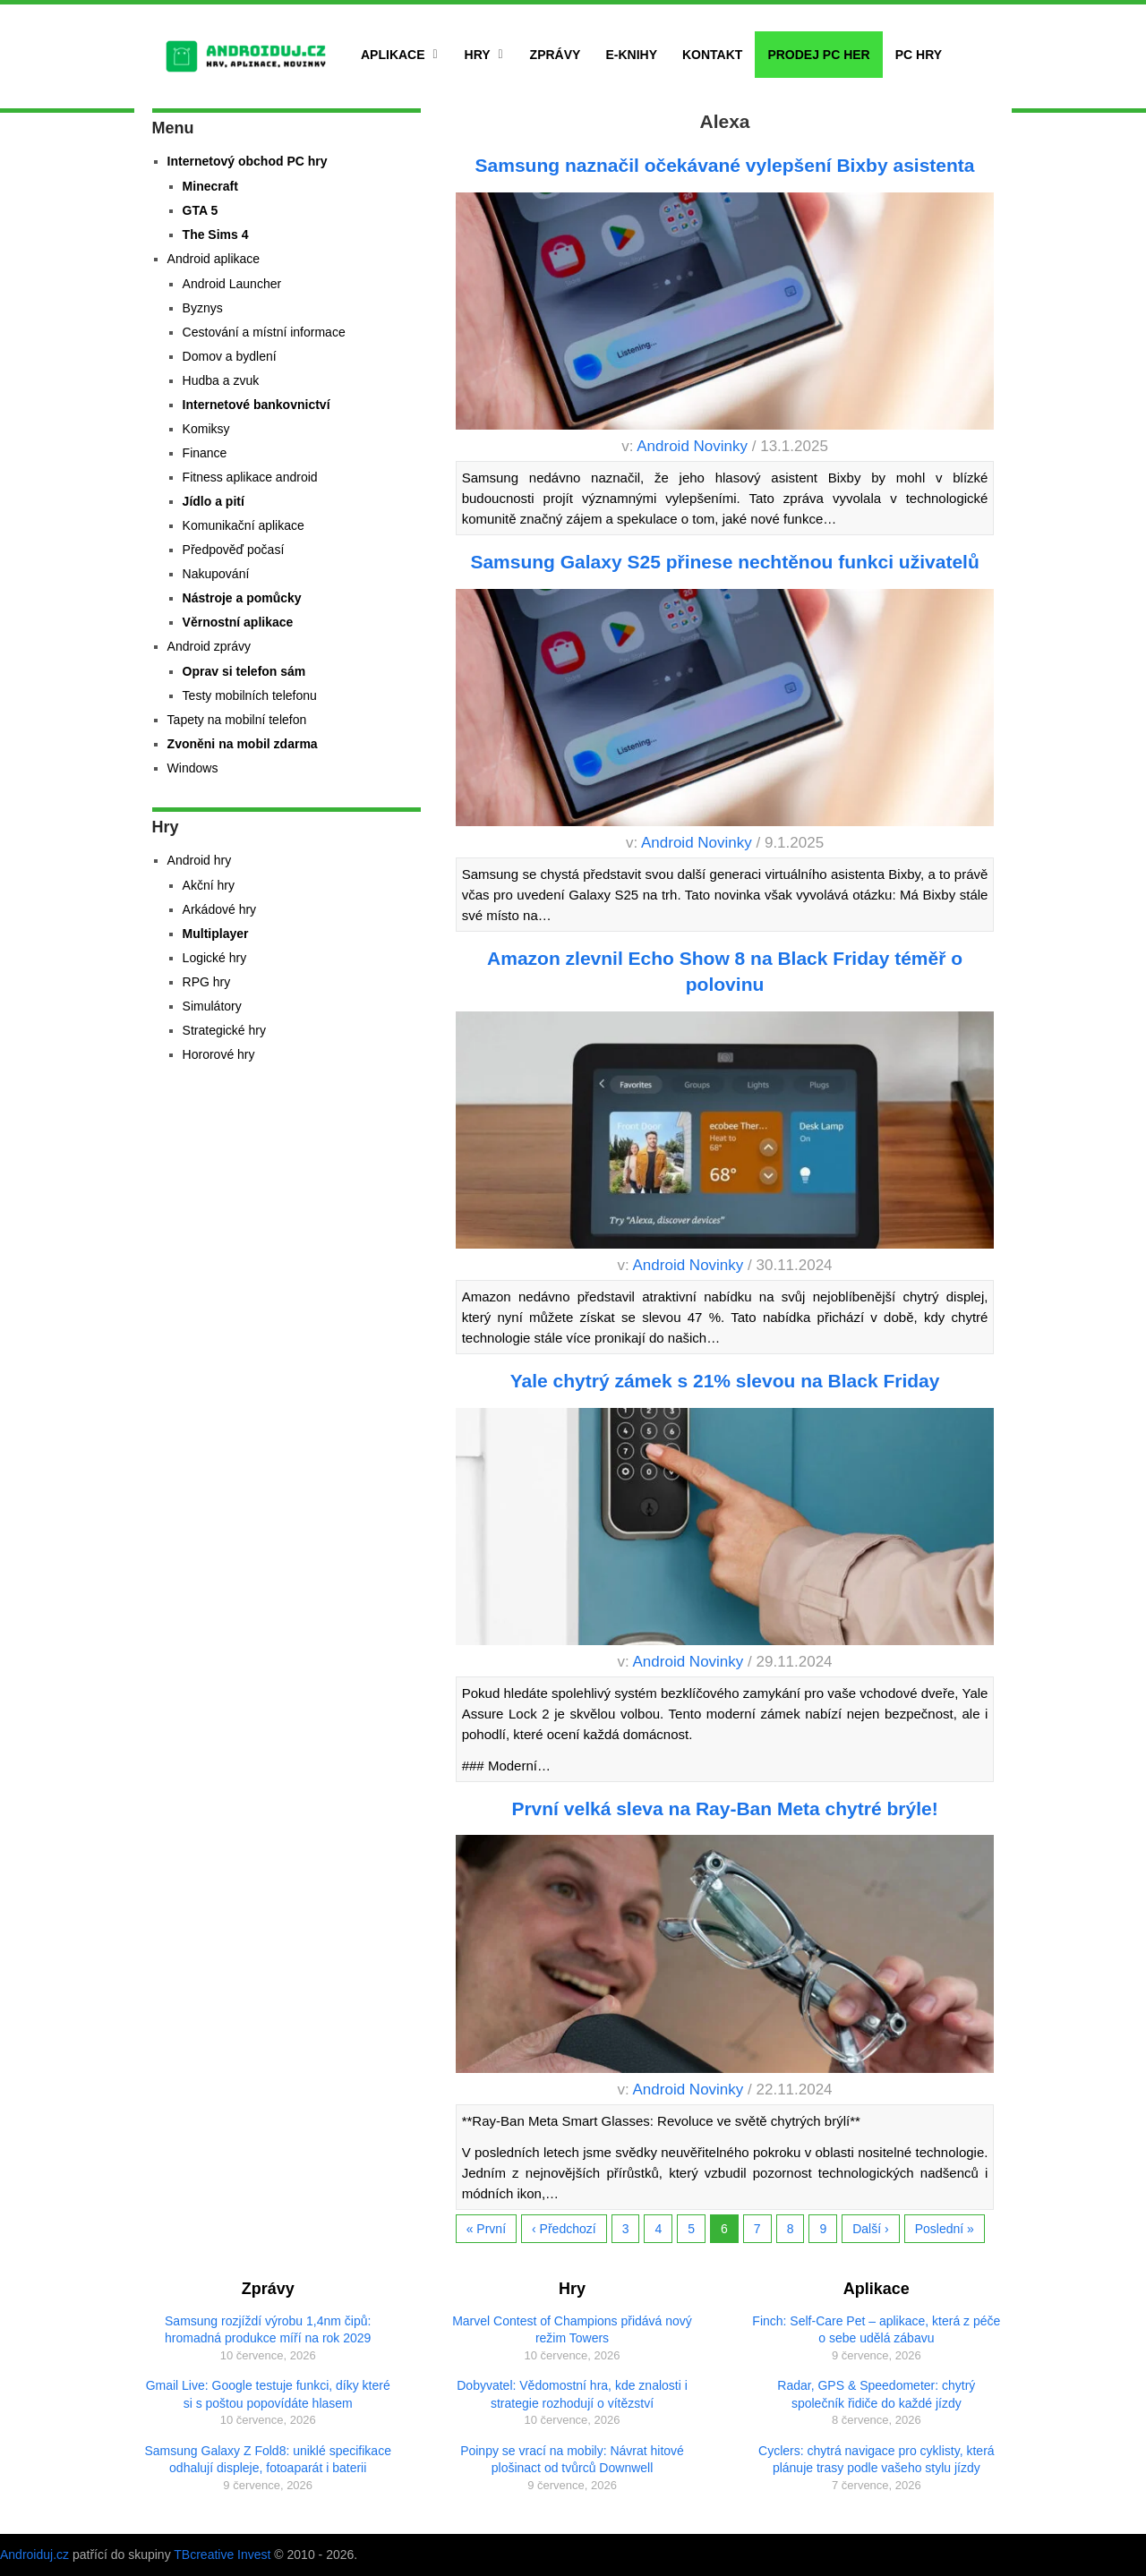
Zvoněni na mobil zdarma (242, 744)
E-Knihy (631, 54)
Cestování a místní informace (264, 332)
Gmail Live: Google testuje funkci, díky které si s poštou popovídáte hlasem (268, 2394)
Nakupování (216, 574)
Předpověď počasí (234, 549)
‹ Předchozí (564, 2229)
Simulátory (212, 1006)
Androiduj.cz (34, 2554)
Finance (205, 453)
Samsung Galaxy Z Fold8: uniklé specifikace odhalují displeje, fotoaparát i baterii (267, 2460)
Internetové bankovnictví (256, 404)
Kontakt (712, 54)
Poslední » (944, 2229)
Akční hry (209, 885)
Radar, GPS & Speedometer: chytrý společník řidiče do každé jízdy (876, 2394)
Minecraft (210, 186)
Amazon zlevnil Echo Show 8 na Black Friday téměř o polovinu (724, 971)
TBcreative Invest (222, 2554)
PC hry (918, 54)
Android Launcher (232, 284)
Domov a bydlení (230, 356)
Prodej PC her (818, 54)
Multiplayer (216, 933)
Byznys (203, 308)
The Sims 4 (216, 234)
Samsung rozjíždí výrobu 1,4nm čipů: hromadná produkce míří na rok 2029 (268, 2330)
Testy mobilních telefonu (250, 695)
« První (486, 2229)
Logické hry (215, 958)
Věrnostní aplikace (238, 622)
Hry (478, 54)
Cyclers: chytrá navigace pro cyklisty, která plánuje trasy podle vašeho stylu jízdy (876, 2460)
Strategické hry (224, 1030)
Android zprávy (209, 646)
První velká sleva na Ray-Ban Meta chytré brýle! (724, 1808)
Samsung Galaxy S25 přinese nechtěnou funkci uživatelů (724, 561)
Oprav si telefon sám (244, 671)
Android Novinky (692, 446)
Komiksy (206, 429)
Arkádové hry (219, 909)
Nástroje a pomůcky (242, 598)
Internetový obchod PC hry (247, 161)
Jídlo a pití (213, 501)
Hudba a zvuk (221, 380)
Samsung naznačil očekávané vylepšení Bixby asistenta (725, 165)
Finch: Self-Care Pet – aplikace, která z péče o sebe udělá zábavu (876, 2330)
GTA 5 (200, 210)
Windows (192, 768)
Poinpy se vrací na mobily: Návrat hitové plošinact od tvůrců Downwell (572, 2460)
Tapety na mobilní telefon (237, 719)
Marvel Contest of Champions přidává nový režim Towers (572, 2330)
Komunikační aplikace (243, 525)
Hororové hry (219, 1054)
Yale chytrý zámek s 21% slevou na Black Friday (725, 1380)
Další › (870, 2229)
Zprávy (555, 54)
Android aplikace (214, 259)
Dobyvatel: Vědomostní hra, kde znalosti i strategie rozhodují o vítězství (572, 2394)
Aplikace (393, 54)
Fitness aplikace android (250, 477)
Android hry (199, 860)
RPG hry (207, 982)
